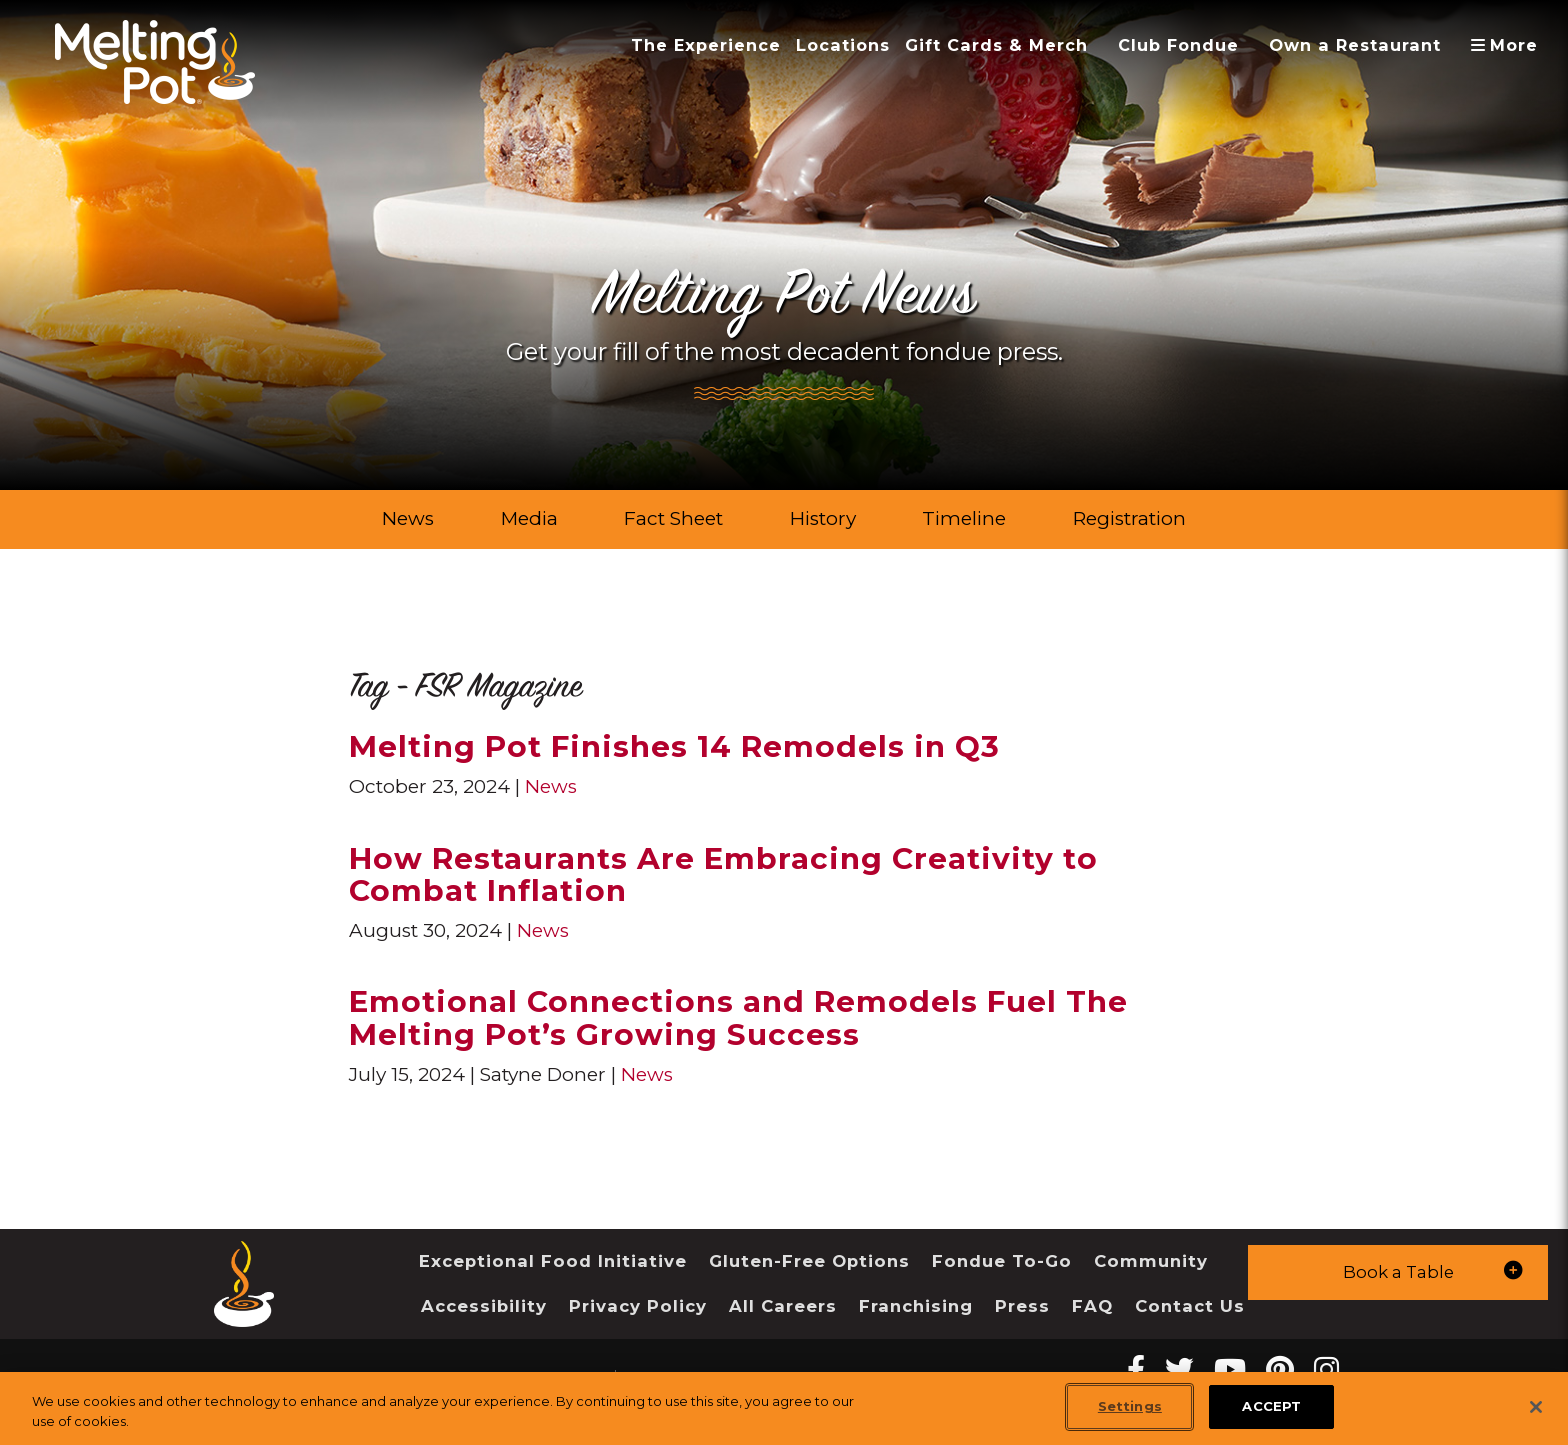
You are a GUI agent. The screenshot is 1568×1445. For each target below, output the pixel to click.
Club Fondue (1178, 45)
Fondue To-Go (1002, 1261)
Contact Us (1190, 1306)
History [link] (823, 518)
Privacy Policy (638, 1306)
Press (1022, 1306)
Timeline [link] (964, 518)
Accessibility (484, 1306)
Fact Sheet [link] (673, 518)
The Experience (706, 45)
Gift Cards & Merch (996, 45)
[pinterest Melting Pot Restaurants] (1280, 1369)
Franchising (916, 1306)
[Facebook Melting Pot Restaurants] (1136, 1369)
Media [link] (529, 518)
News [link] (408, 518)
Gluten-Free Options (809, 1261)
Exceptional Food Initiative (553, 1261)
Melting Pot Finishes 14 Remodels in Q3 (674, 746)
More (1511, 45)
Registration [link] (1129, 518)
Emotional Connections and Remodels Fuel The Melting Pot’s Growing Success (738, 1017)
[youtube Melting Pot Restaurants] (1230, 1369)
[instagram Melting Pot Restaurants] (1326, 1369)
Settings (1130, 1407)
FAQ (1092, 1306)
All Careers (783, 1306)
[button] (1398, 1272)
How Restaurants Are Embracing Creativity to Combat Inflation (723, 874)
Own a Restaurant (1355, 45)
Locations (843, 45)
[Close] (1536, 1407)
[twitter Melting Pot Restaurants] (1179, 1369)
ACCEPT (1271, 1407)
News (551, 786)
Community (1151, 1261)
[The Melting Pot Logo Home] (155, 62)
